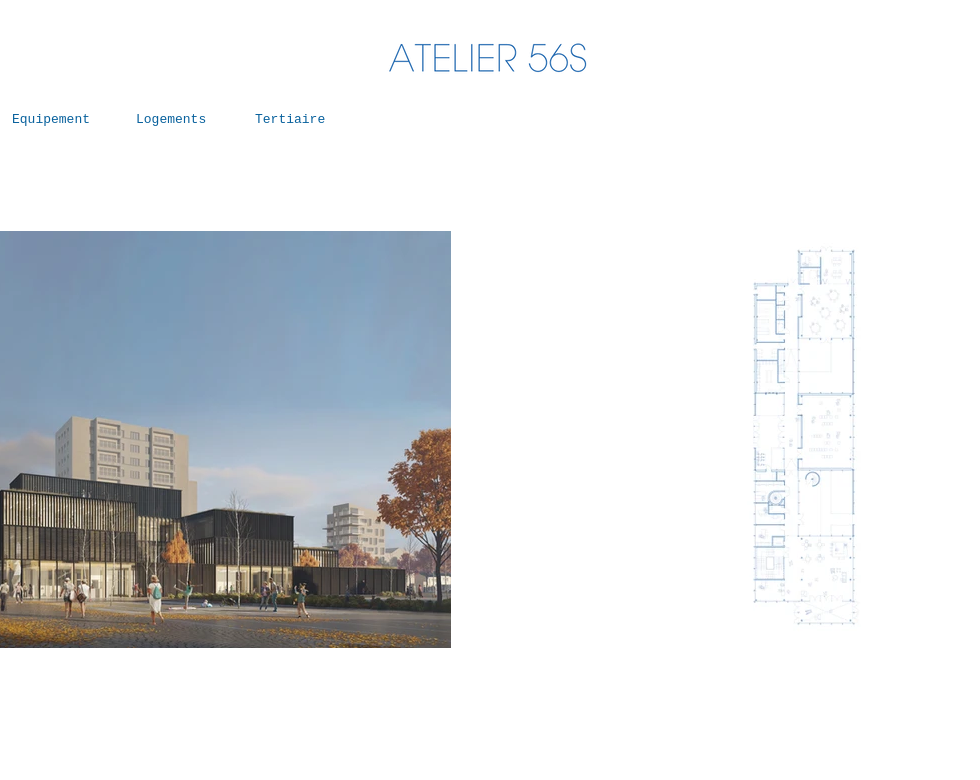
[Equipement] (55, 120)
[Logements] (179, 120)
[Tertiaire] (298, 120)
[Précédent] (584, 440)
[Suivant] (396, 440)
